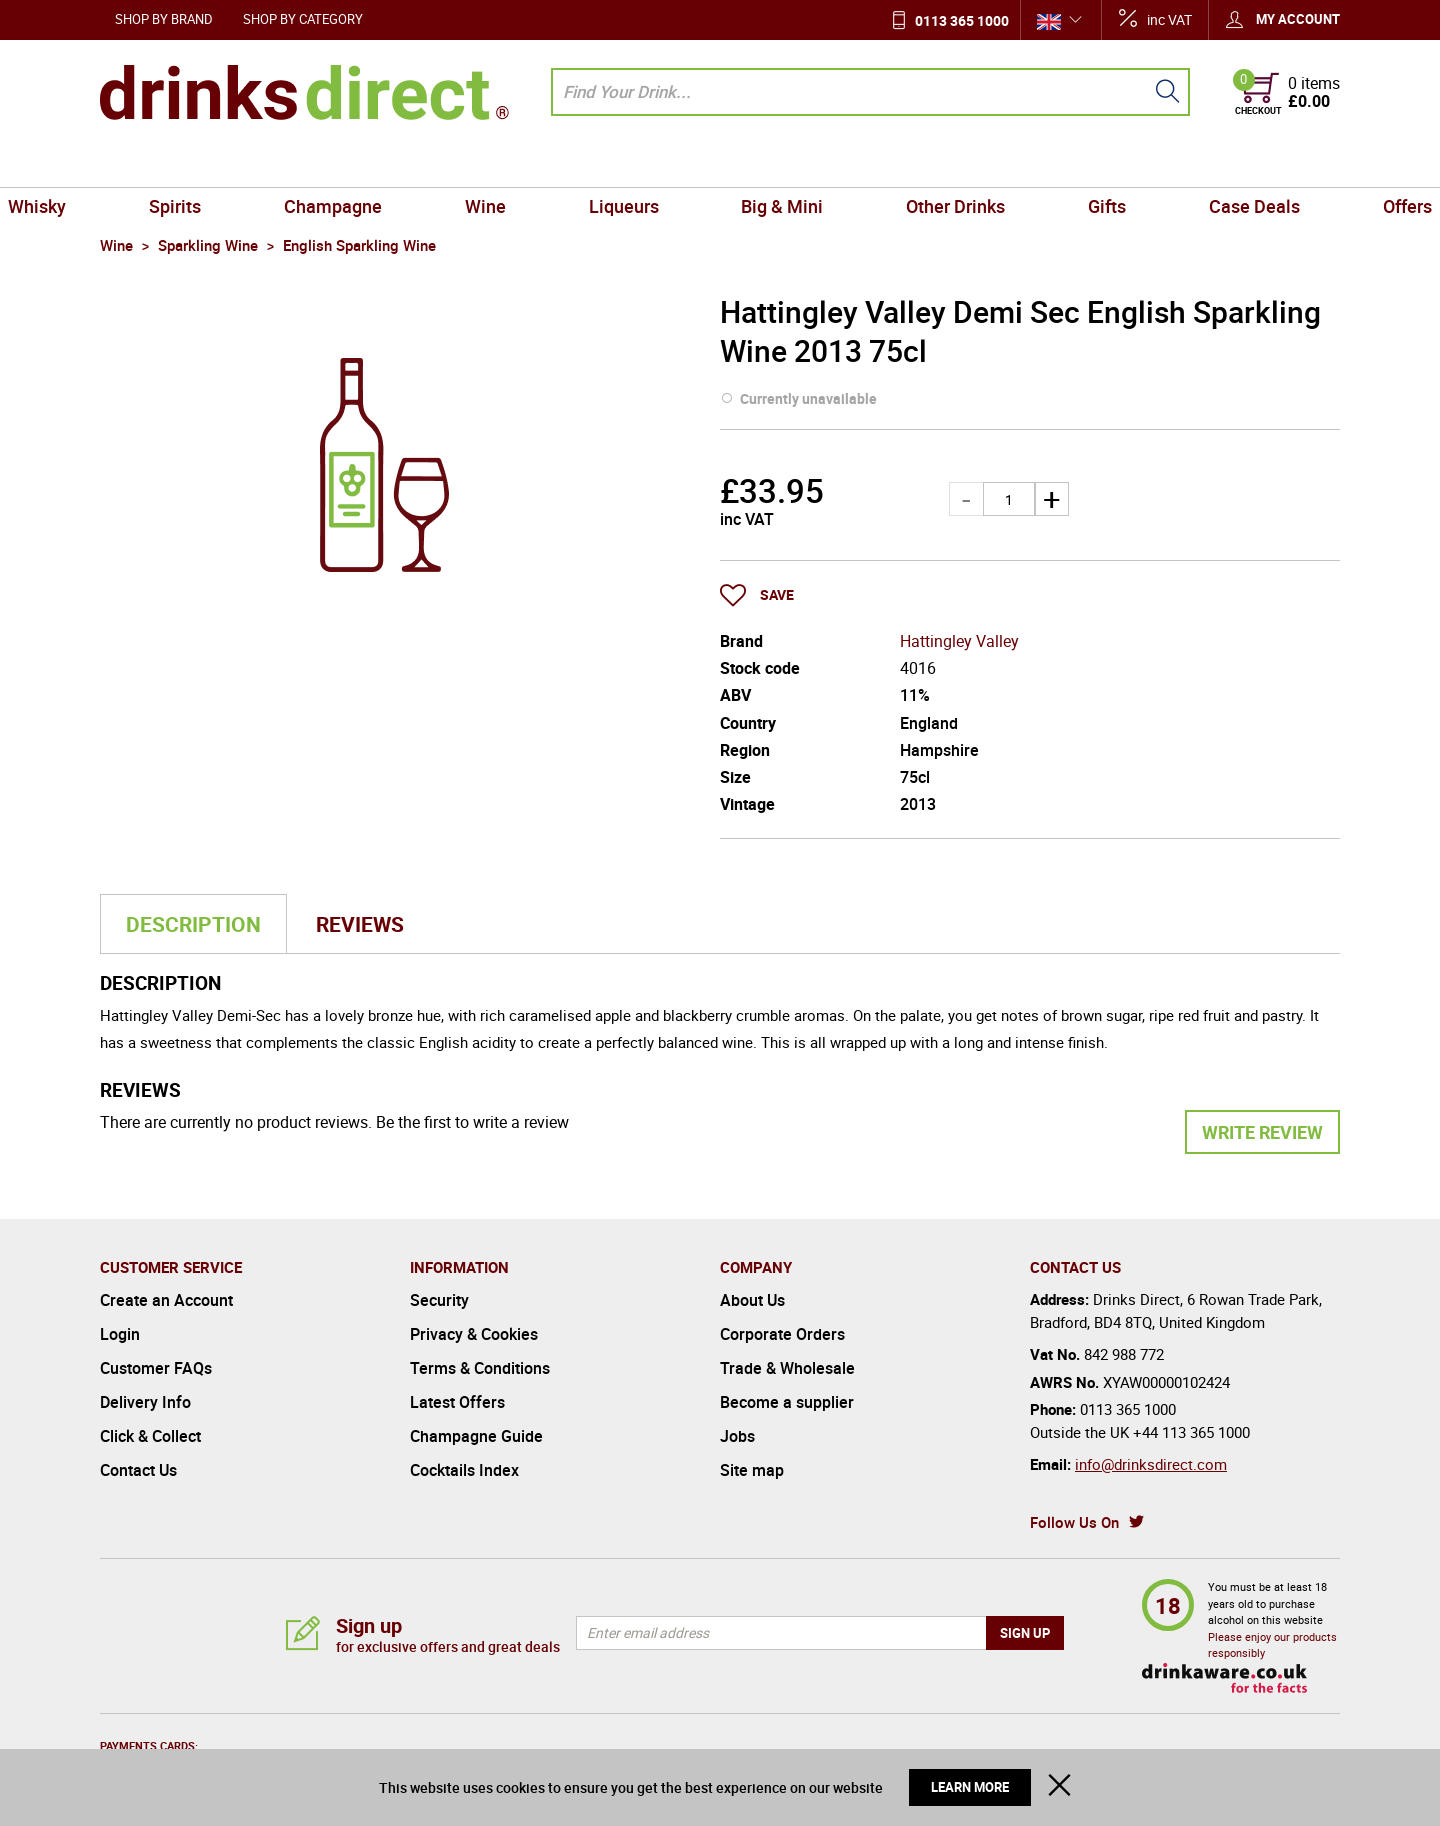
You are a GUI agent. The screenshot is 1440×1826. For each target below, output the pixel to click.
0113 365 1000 (962, 20)
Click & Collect (150, 1436)
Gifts (1052, 164)
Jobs (737, 1436)
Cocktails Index (464, 1470)
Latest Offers (457, 1402)
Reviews (360, 924)
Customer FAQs (156, 1368)
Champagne (388, 164)
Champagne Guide (476, 1436)
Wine (518, 164)
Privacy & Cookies (474, 1334)
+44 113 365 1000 (1191, 1432)
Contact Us (138, 1470)
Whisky (137, 164)
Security (439, 1300)
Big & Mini (771, 164)
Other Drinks (922, 164)
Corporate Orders (782, 1334)
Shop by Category (303, 19)
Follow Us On (1074, 1522)
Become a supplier (787, 1402)
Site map (752, 1470)
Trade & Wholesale (787, 1368)
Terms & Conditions (480, 1368)
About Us (752, 1300)
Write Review (1262, 1132)
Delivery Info (145, 1402)
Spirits (253, 164)
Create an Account (166, 1300)
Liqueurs (635, 164)
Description (193, 924)
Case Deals (1176, 164)
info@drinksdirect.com (1151, 1464)
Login (120, 1334)
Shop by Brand (164, 19)
